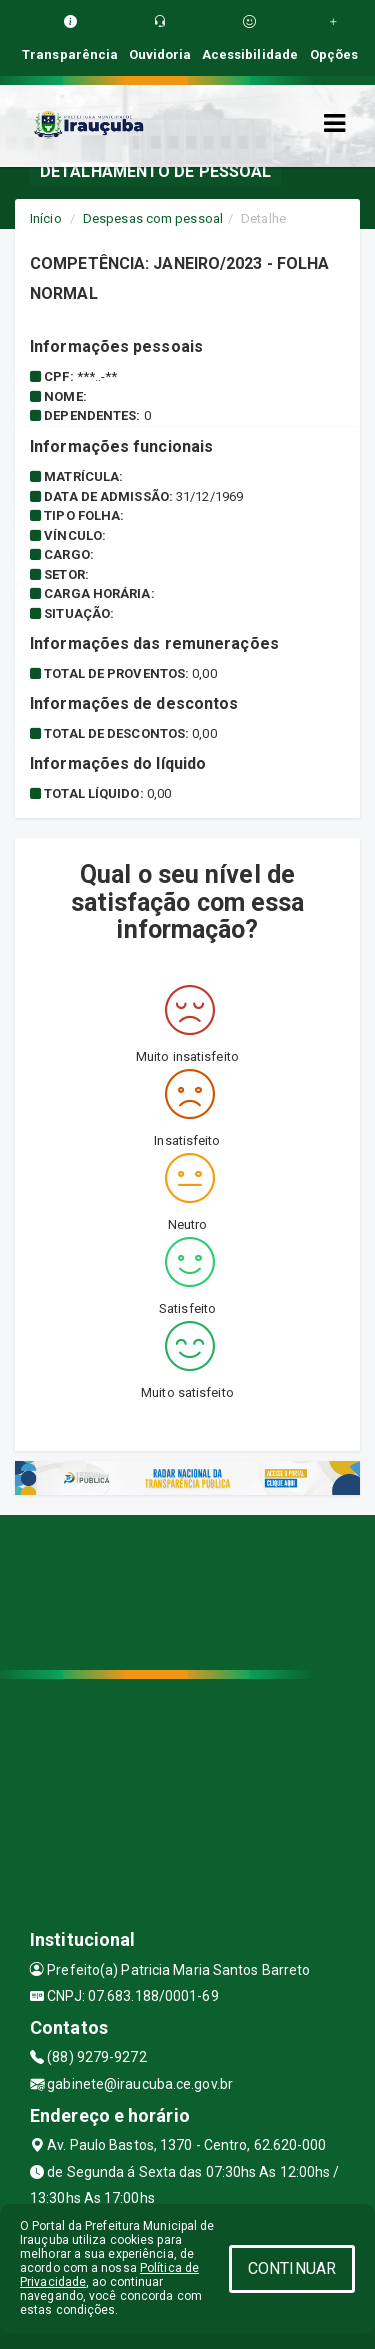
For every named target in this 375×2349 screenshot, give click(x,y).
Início (46, 218)
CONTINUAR (292, 2268)
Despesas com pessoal (153, 218)
